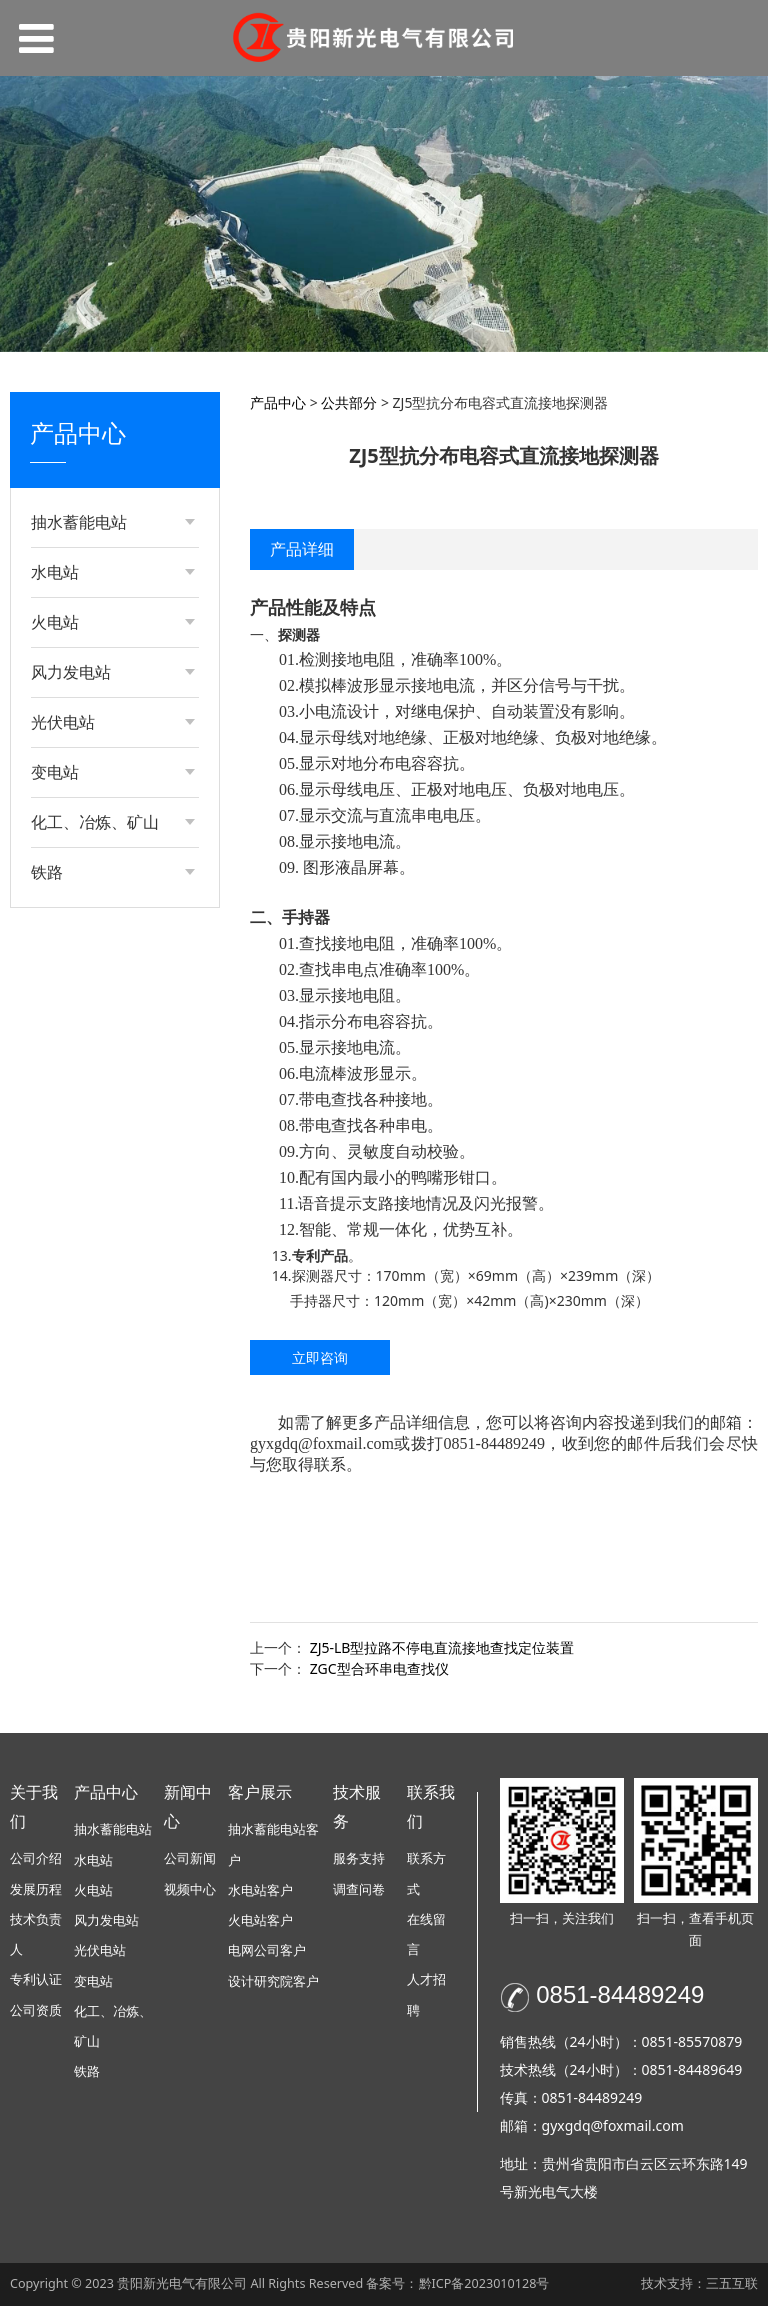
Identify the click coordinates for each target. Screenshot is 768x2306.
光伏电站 (100, 1950)
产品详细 (302, 549)
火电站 (93, 1890)
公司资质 (36, 2010)
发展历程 (36, 1889)
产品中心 (278, 402)
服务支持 (359, 1858)
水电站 (93, 1860)
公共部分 (79, 665)
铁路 (87, 2071)
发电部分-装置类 (102, 563)
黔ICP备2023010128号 (484, 2283)
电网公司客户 (267, 1950)
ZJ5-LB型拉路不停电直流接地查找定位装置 (442, 1647)
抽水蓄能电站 (113, 1829)
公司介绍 (36, 1858)
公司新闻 (190, 1858)
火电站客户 (260, 1920)
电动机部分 (86, 631)
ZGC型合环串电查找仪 (379, 1668)
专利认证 (36, 1979)
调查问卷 (359, 1889)
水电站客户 (260, 1890)
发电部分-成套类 (102, 597)
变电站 (93, 1981)
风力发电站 (106, 1920)
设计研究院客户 (273, 1981)
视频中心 (190, 1889)
